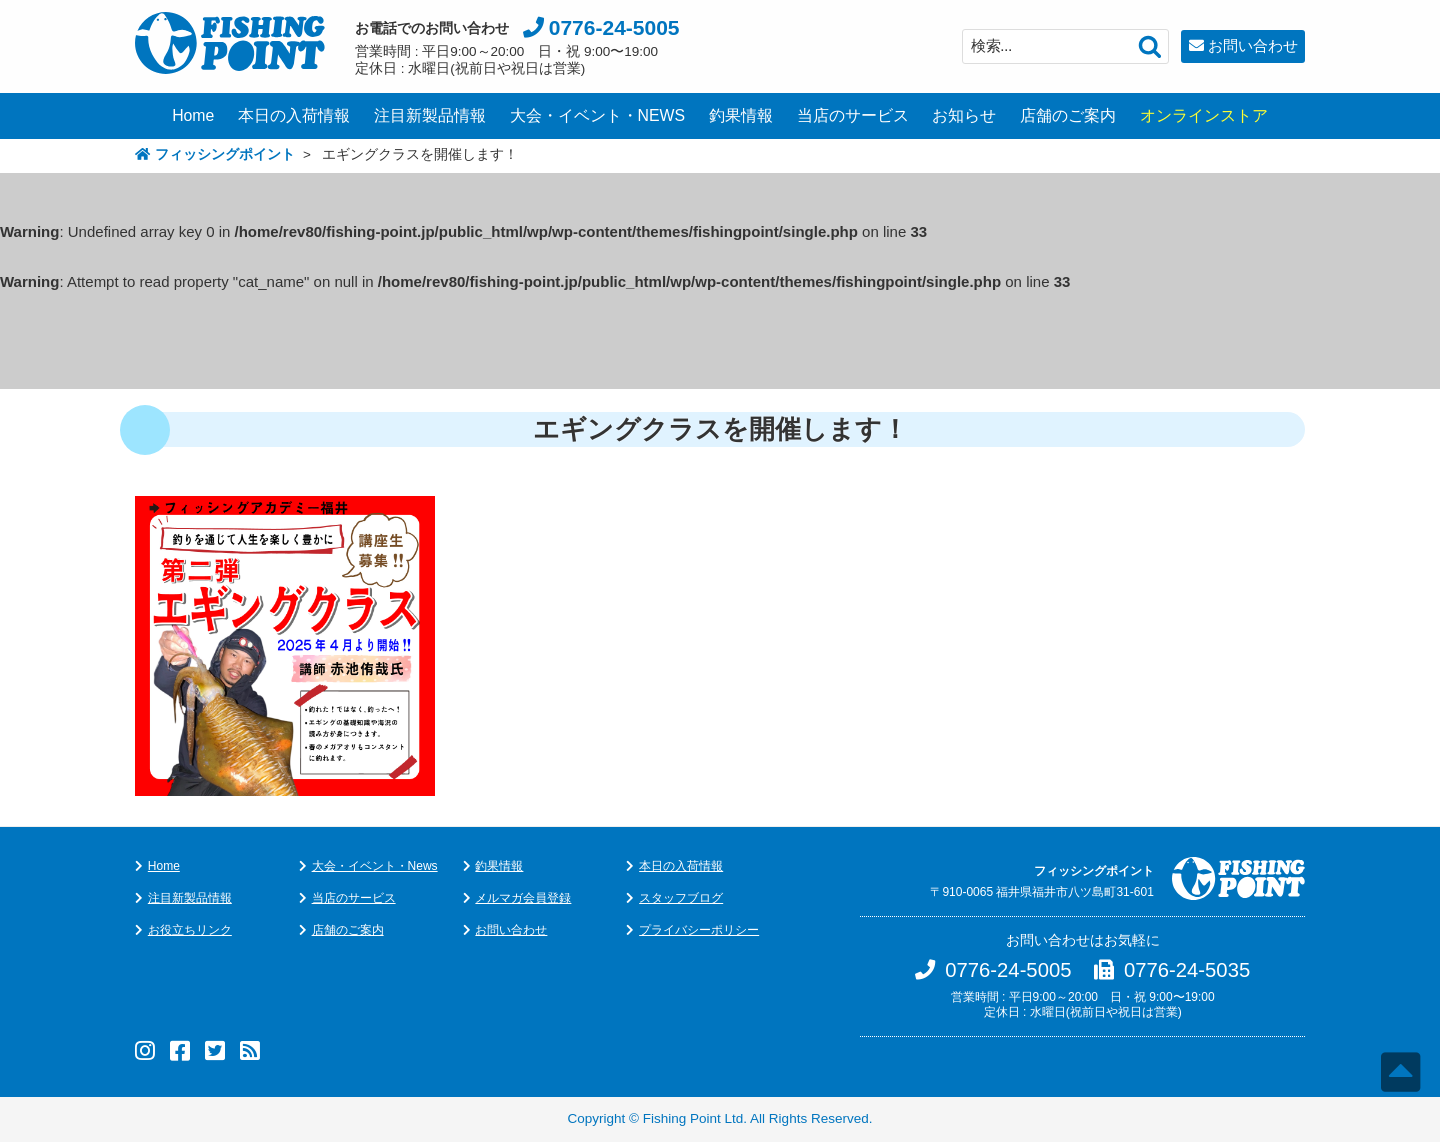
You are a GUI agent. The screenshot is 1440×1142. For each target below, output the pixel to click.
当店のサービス (853, 115)
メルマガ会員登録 (523, 898)
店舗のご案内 (1068, 115)
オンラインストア (1204, 115)
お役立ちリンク (190, 930)
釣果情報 (741, 115)
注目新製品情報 (430, 115)
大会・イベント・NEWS (598, 115)
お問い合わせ (1253, 45)
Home (193, 115)
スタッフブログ (681, 898)
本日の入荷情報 (294, 115)
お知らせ (964, 115)
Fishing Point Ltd (693, 1118)
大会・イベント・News (375, 866)
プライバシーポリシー (699, 930)
